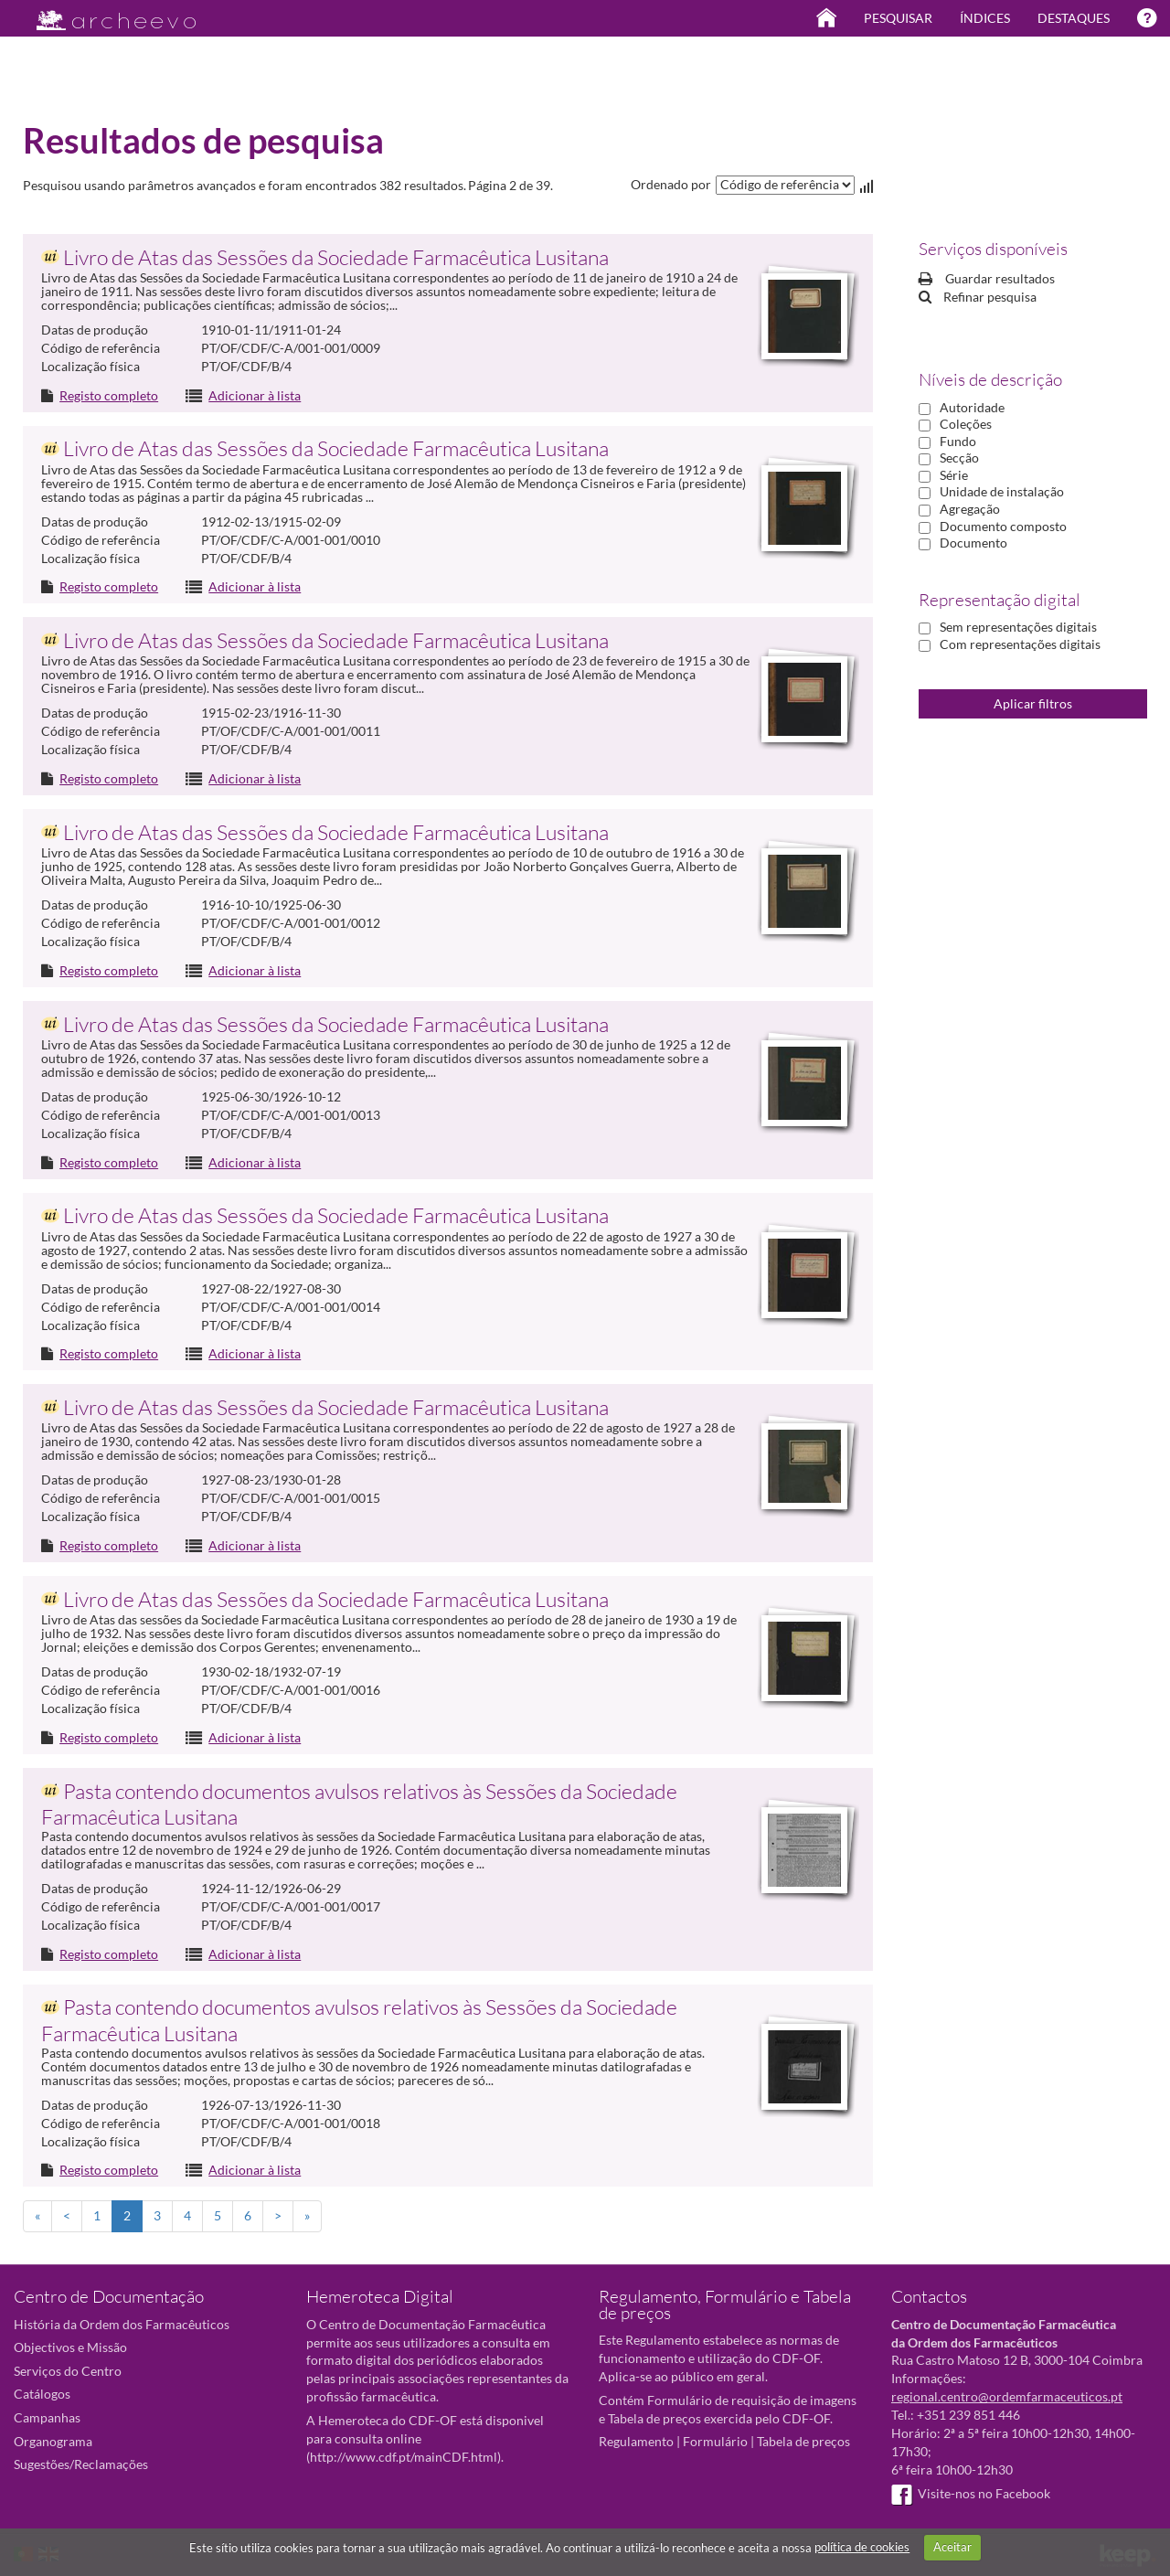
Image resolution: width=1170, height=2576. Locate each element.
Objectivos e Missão (70, 2347)
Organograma (53, 2441)
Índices (985, 18)
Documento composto (1003, 526)
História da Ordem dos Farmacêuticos (121, 2324)
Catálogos (42, 2393)
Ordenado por (671, 184)
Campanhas (47, 2417)
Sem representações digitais (1018, 626)
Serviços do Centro (68, 2371)
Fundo (958, 441)
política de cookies (861, 2546)
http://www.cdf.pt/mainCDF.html (403, 2456)
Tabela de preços (803, 2441)
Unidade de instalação (1002, 491)
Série (954, 475)
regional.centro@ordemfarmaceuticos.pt (1006, 2396)
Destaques (1073, 18)
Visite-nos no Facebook (970, 2493)
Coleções (966, 423)
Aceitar (952, 2546)
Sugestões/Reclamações (81, 2464)
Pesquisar (898, 18)
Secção (959, 457)
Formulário (715, 2441)
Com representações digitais (1020, 644)
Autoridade (972, 407)
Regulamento (636, 2441)
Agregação (970, 508)
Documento (973, 542)
